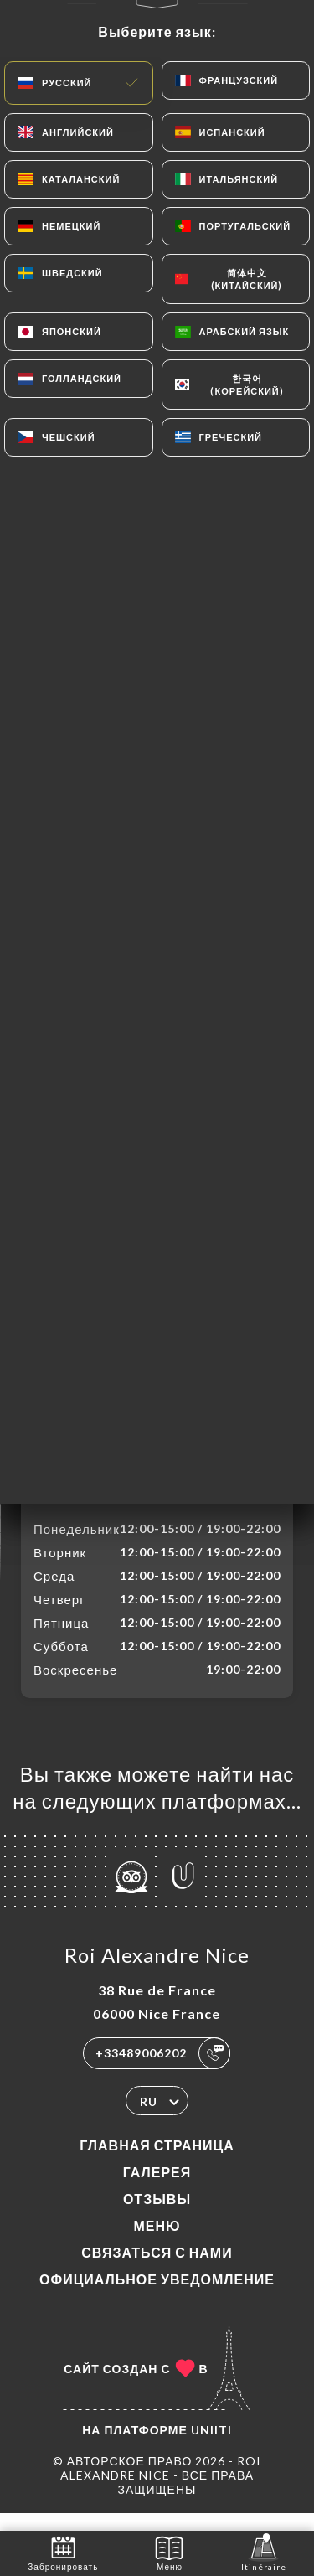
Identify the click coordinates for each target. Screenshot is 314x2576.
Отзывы (157, 2216)
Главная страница (157, 2163)
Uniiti (211, 2447)
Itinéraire (263, 2552)
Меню (156, 2243)
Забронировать (63, 2552)
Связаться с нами (156, 2270)
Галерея (157, 2189)
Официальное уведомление (157, 2297)
